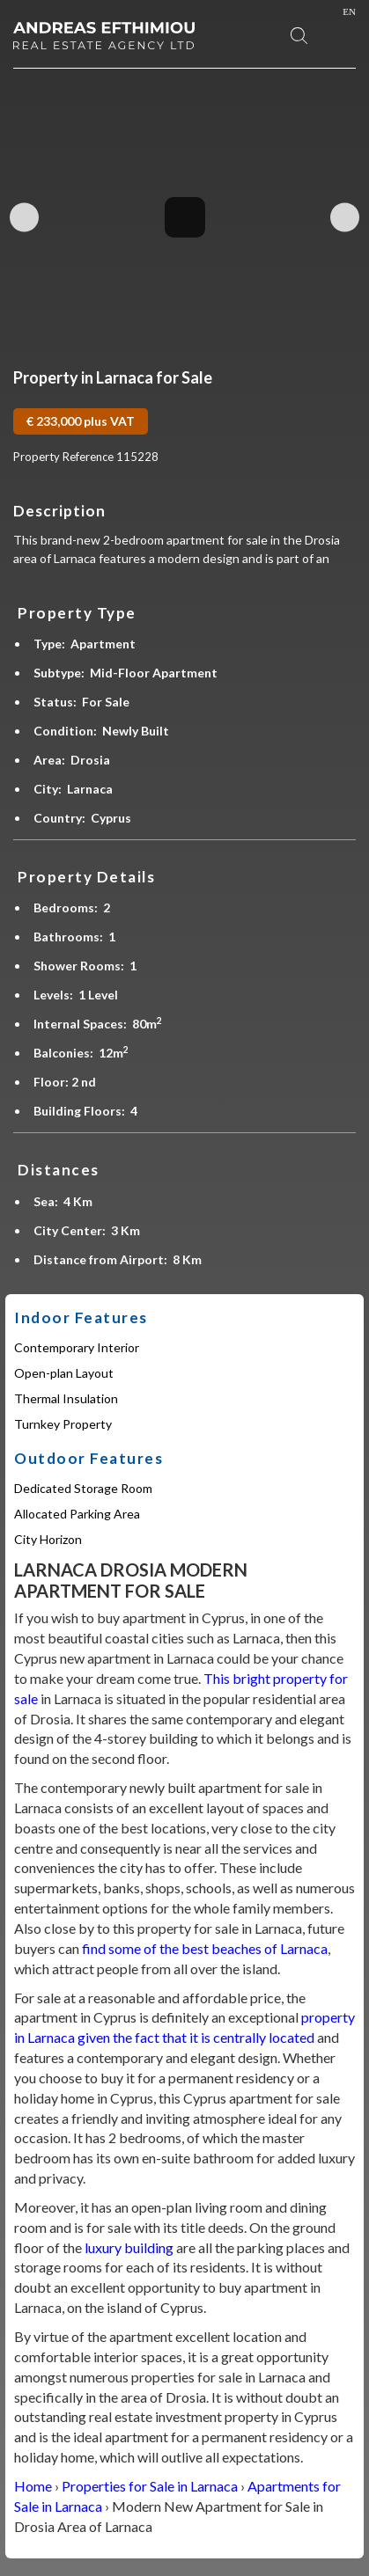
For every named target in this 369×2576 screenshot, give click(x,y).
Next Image (344, 216)
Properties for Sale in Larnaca (150, 2485)
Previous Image (24, 216)
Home (33, 2485)
